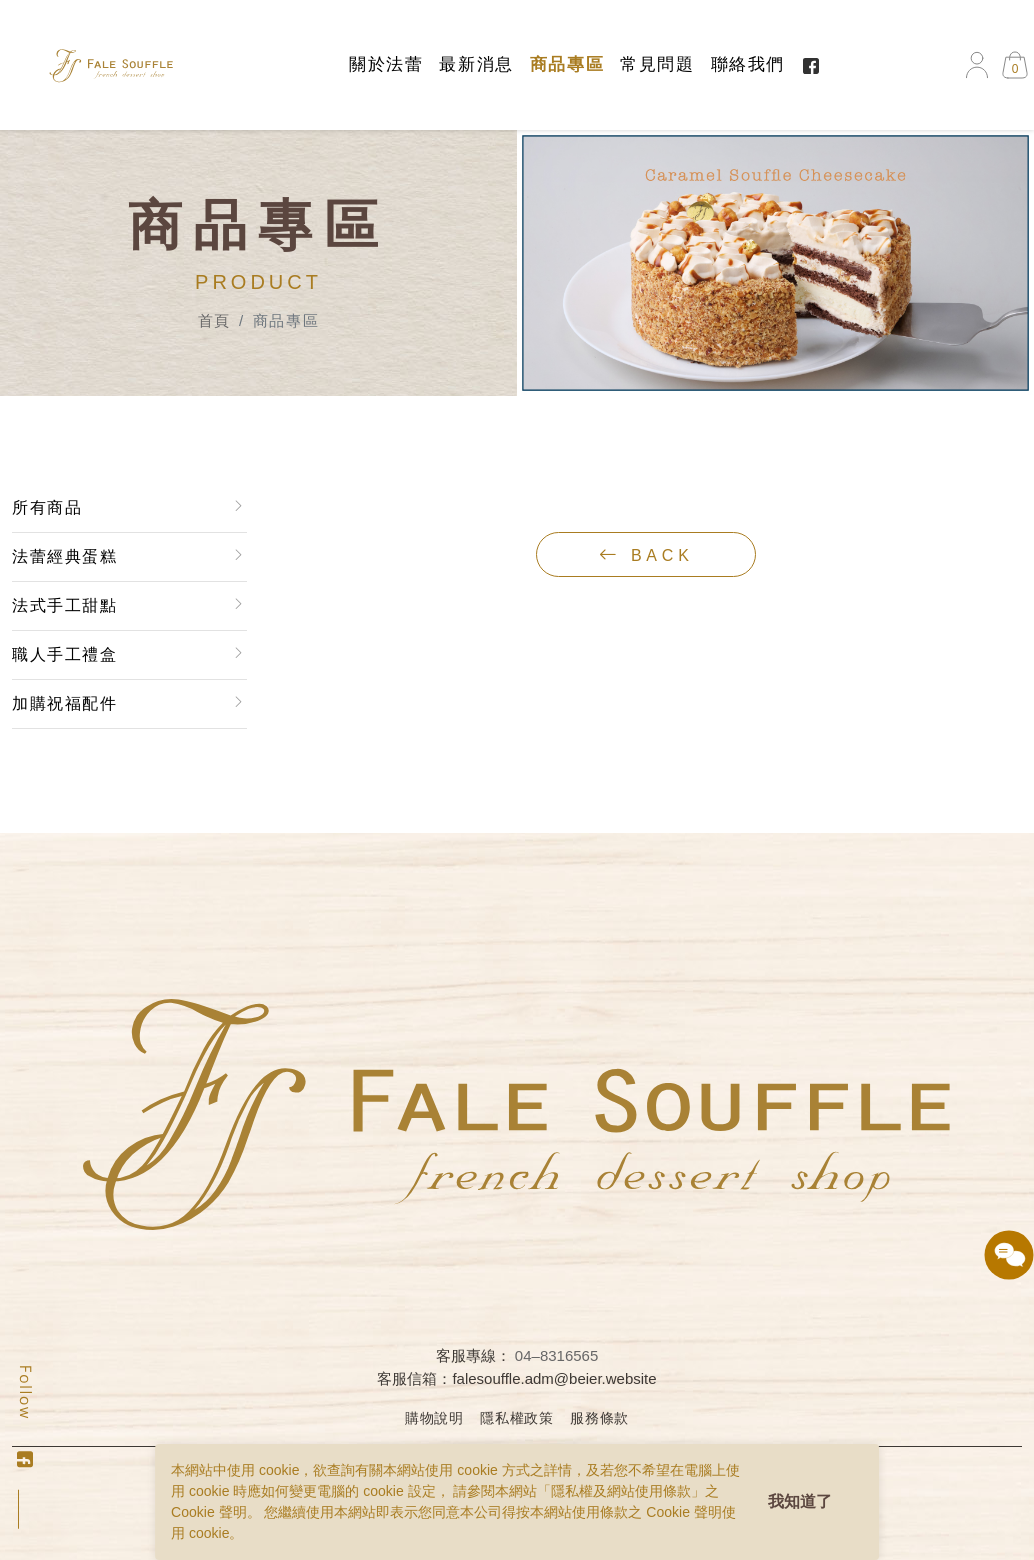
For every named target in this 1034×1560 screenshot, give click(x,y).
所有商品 (46, 507)
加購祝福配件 (64, 703)
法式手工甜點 (64, 605)
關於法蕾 (386, 64)
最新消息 (476, 64)
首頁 (214, 320)
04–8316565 (556, 1355)
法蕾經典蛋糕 (64, 556)
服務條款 (599, 1418)
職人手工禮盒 (64, 654)
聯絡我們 (748, 64)
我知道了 (800, 1501)
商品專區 (567, 64)
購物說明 (434, 1418)
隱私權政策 (517, 1418)
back (646, 555)
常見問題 (657, 64)
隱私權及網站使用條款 (621, 1491)
